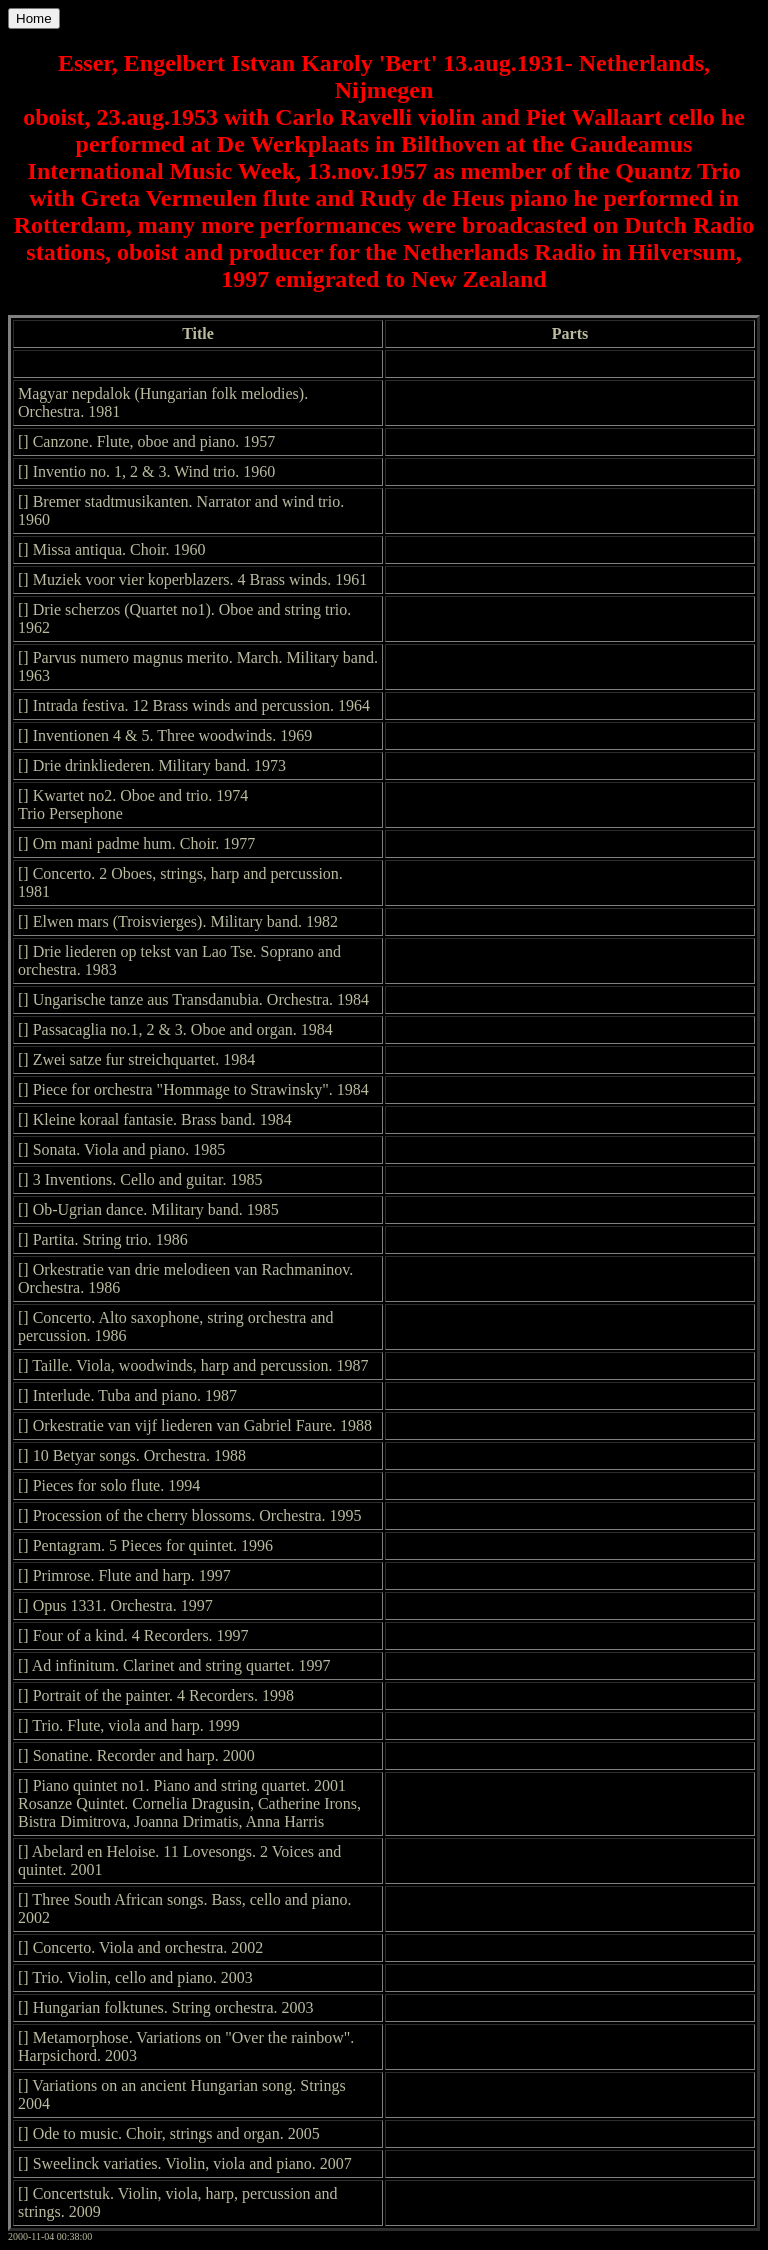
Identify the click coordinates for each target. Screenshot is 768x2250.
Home (34, 18)
